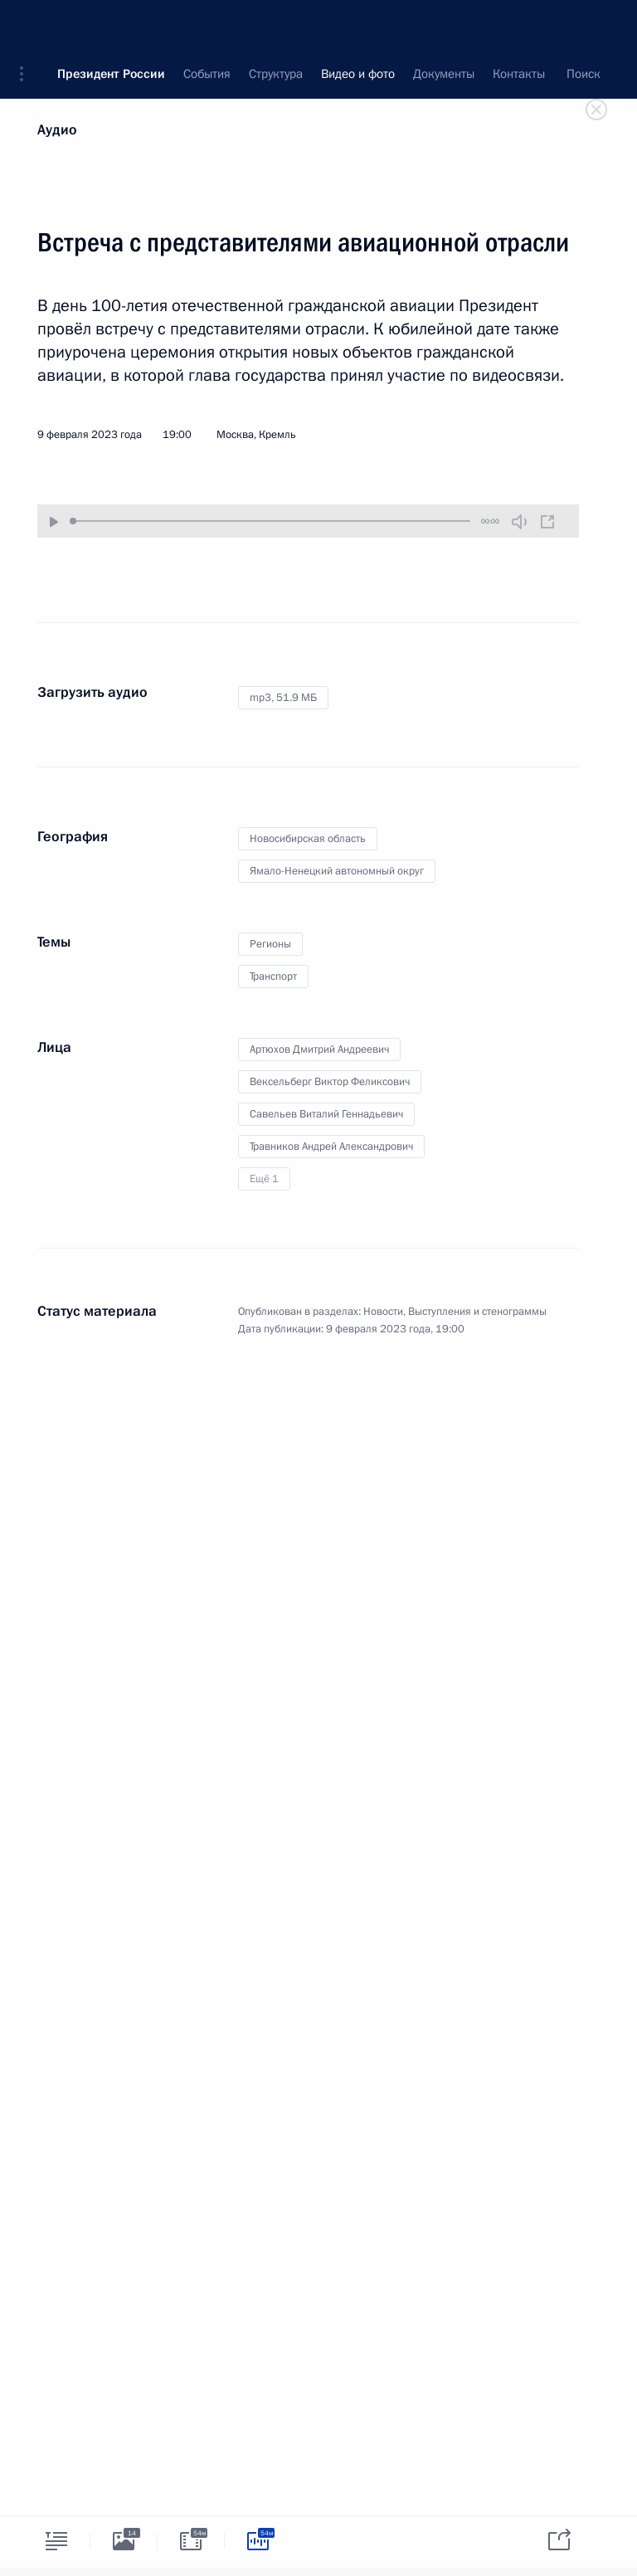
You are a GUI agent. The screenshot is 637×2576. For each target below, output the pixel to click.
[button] (27, 25)
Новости (383, 1311)
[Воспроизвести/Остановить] (54, 522)
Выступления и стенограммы (477, 1311)
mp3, (283, 697)
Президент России (111, 25)
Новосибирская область (308, 838)
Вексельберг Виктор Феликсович (330, 1081)
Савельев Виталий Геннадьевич (326, 1114)
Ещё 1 (264, 1178)
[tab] (56, 2540)
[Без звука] (519, 522)
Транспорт (273, 976)
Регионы (270, 944)
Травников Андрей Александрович (331, 1146)
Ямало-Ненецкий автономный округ (337, 871)
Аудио (57, 129)
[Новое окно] (547, 521)
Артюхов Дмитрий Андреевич (319, 1049)
